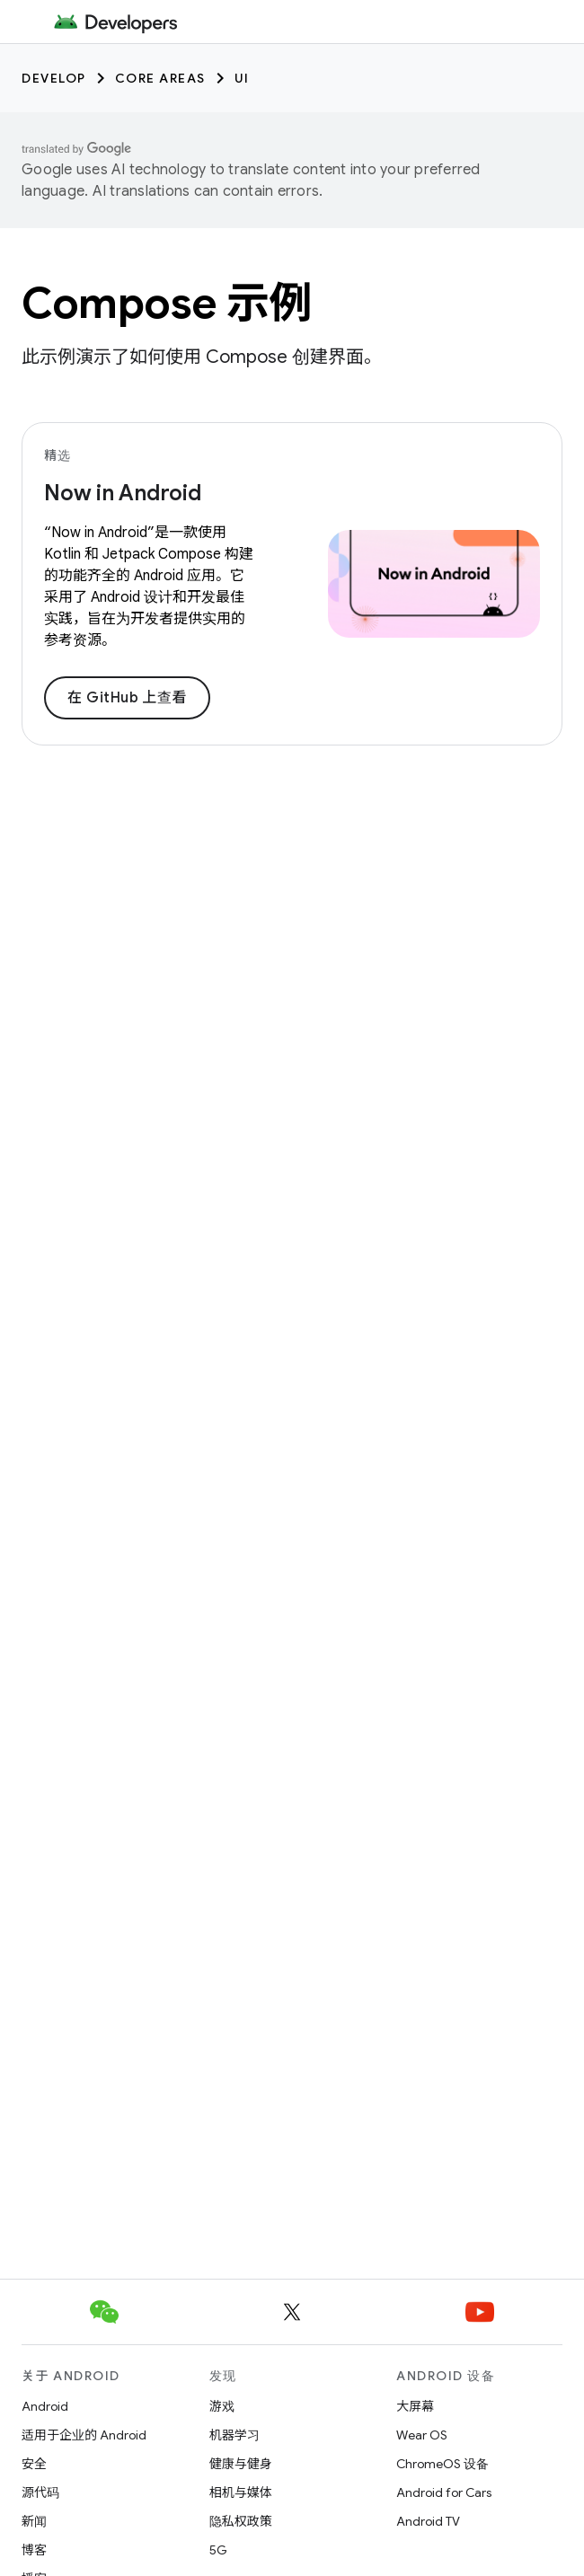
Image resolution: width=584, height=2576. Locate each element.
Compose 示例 (167, 303)
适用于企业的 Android (84, 2435)
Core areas (160, 78)
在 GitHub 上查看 (127, 698)
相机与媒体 (240, 2492)
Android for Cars (443, 2492)
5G (218, 2550)
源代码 (40, 2492)
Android (45, 2406)
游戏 (221, 2406)
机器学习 (234, 2435)
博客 (34, 2550)
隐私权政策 (240, 2521)
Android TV (428, 2521)
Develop (54, 78)
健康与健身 (240, 2464)
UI (242, 78)
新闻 (34, 2521)
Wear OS (421, 2435)
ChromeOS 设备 (442, 2464)
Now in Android (122, 493)
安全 (34, 2464)
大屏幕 (415, 2406)
